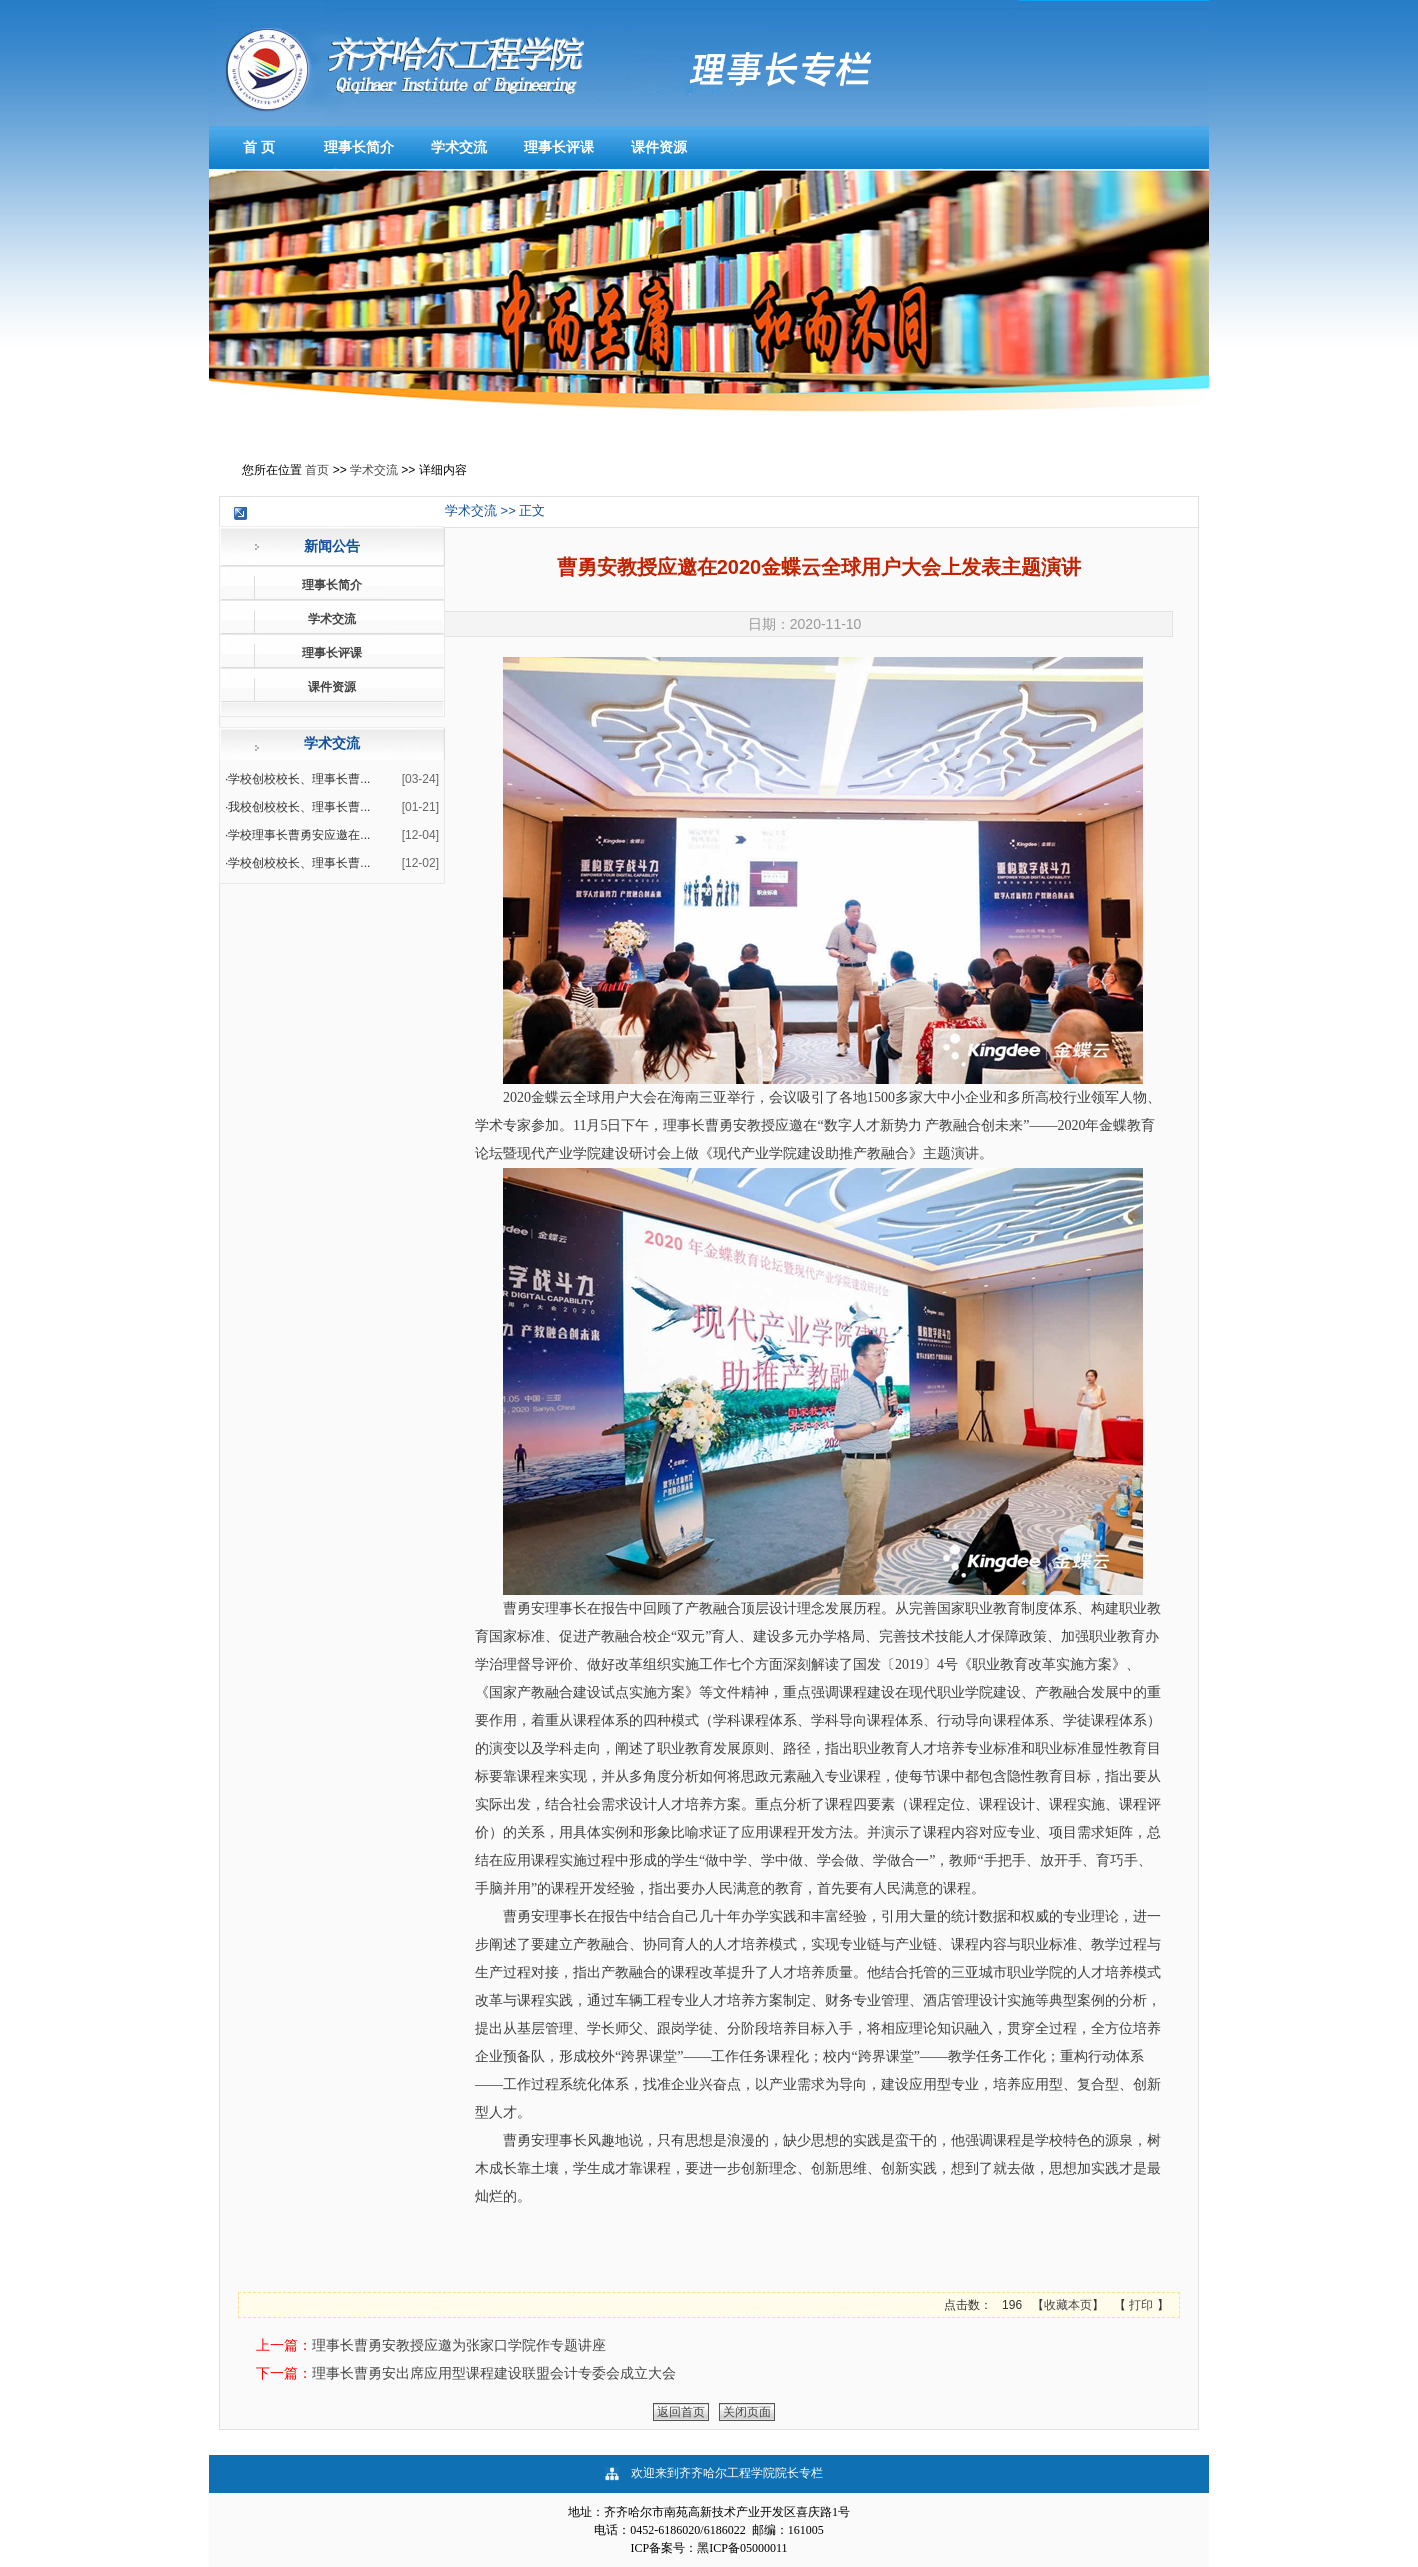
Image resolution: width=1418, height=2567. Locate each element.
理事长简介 (359, 147)
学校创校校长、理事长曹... (299, 779)
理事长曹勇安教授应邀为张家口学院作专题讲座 (459, 2345)
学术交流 (459, 147)
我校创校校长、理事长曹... (299, 807)
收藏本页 (1068, 2305)
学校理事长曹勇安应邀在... (299, 835)
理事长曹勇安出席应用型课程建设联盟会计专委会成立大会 (494, 2373)
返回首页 (681, 2412)
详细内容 (443, 470)
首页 (317, 470)
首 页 (259, 147)
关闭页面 (747, 2412)
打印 (1141, 2305)
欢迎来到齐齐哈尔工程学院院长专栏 (727, 2473)
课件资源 (659, 147)
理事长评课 (559, 147)
